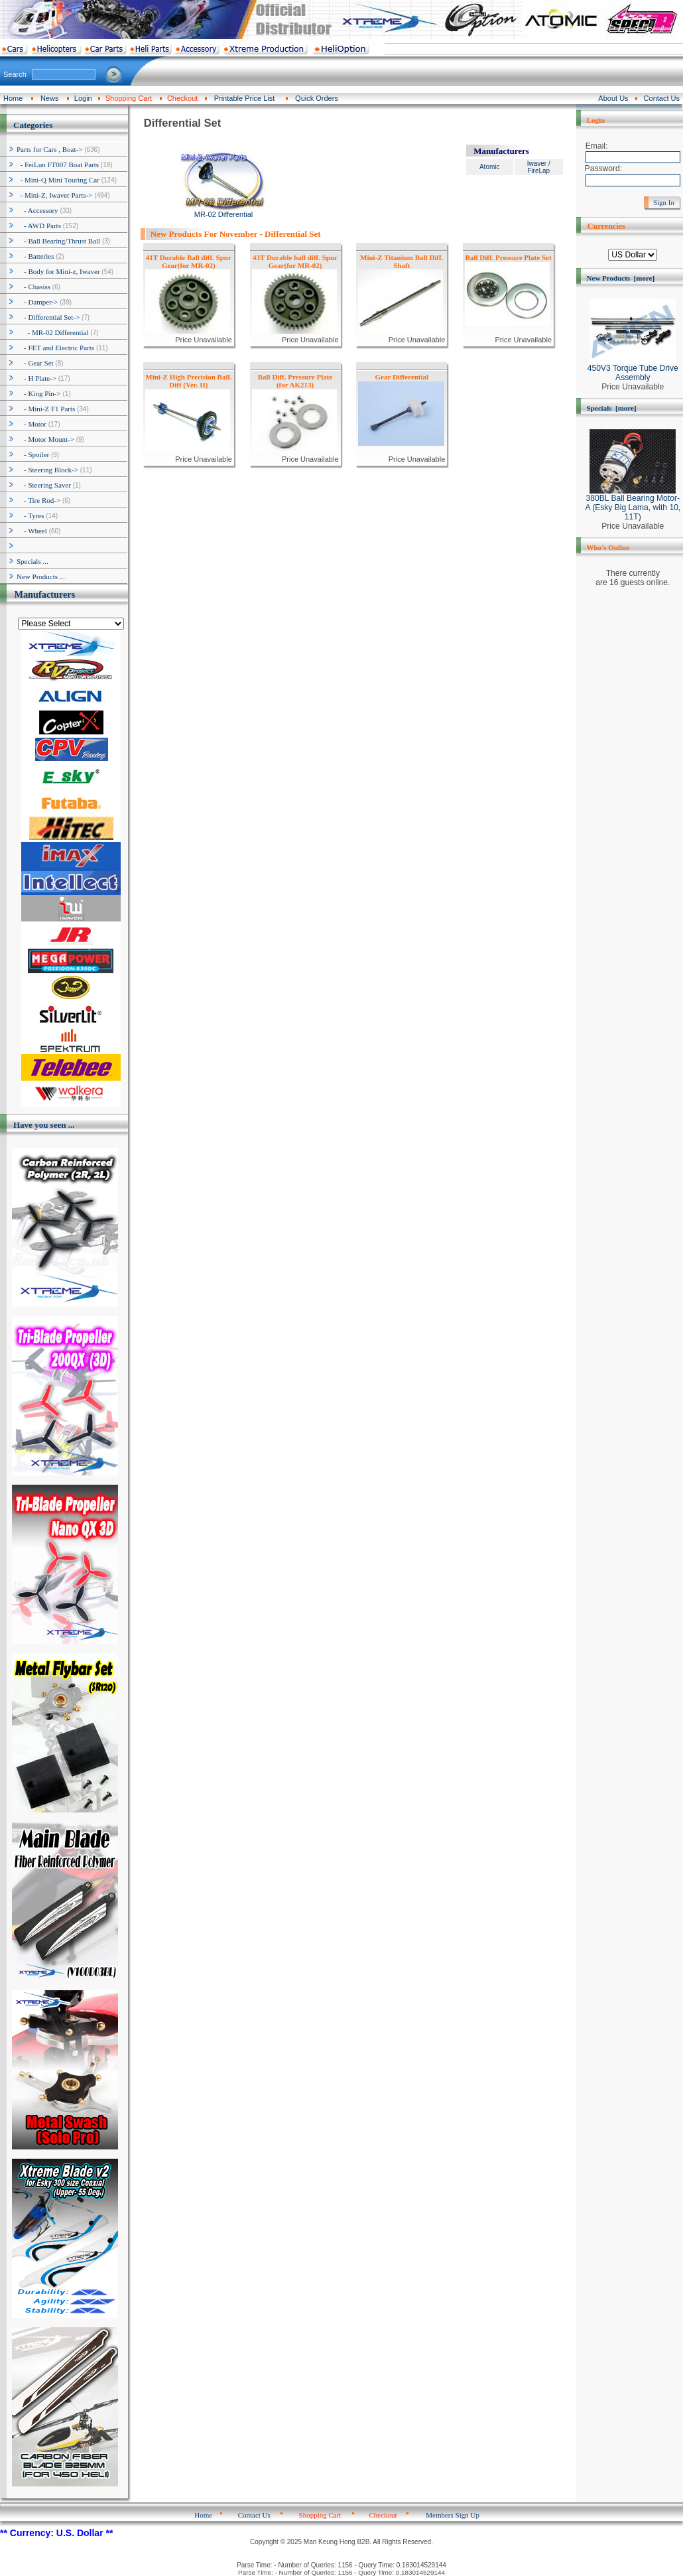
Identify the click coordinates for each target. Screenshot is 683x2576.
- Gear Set (35, 363)
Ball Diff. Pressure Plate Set (509, 257)
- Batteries (35, 256)
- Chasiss (33, 287)
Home (13, 98)
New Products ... (41, 576)
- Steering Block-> (47, 470)
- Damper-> (37, 302)
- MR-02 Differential (53, 332)
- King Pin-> (39, 393)
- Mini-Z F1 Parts (46, 409)
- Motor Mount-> (45, 439)
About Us (613, 98)
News (49, 98)
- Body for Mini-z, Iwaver (58, 271)
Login (83, 98)
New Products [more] (621, 278)
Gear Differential (402, 377)
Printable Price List (244, 98)
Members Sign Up (452, 2515)
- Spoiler (33, 454)
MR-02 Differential (224, 211)
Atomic (489, 166)
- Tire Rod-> (38, 500)
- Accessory (37, 210)
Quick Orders (316, 98)
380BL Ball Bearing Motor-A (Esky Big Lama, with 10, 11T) (632, 503)
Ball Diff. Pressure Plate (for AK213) (295, 381)
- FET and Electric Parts (55, 348)
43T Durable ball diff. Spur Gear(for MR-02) (295, 261)
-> (49, 149)
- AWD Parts (39, 226)
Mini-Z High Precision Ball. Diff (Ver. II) (188, 381)
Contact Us (662, 98)
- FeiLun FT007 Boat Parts (58, 165)
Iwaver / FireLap (538, 167)
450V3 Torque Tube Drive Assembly (633, 369)
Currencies (606, 226)
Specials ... (32, 561)
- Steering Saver (44, 485)
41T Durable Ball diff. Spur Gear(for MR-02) (188, 261)
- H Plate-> (36, 378)
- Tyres (30, 515)
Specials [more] (612, 408)
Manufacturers (44, 594)
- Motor (31, 424)
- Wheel (32, 531)
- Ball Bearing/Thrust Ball (58, 241)
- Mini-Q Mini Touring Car (58, 180)
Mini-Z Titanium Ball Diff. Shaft (402, 261)
